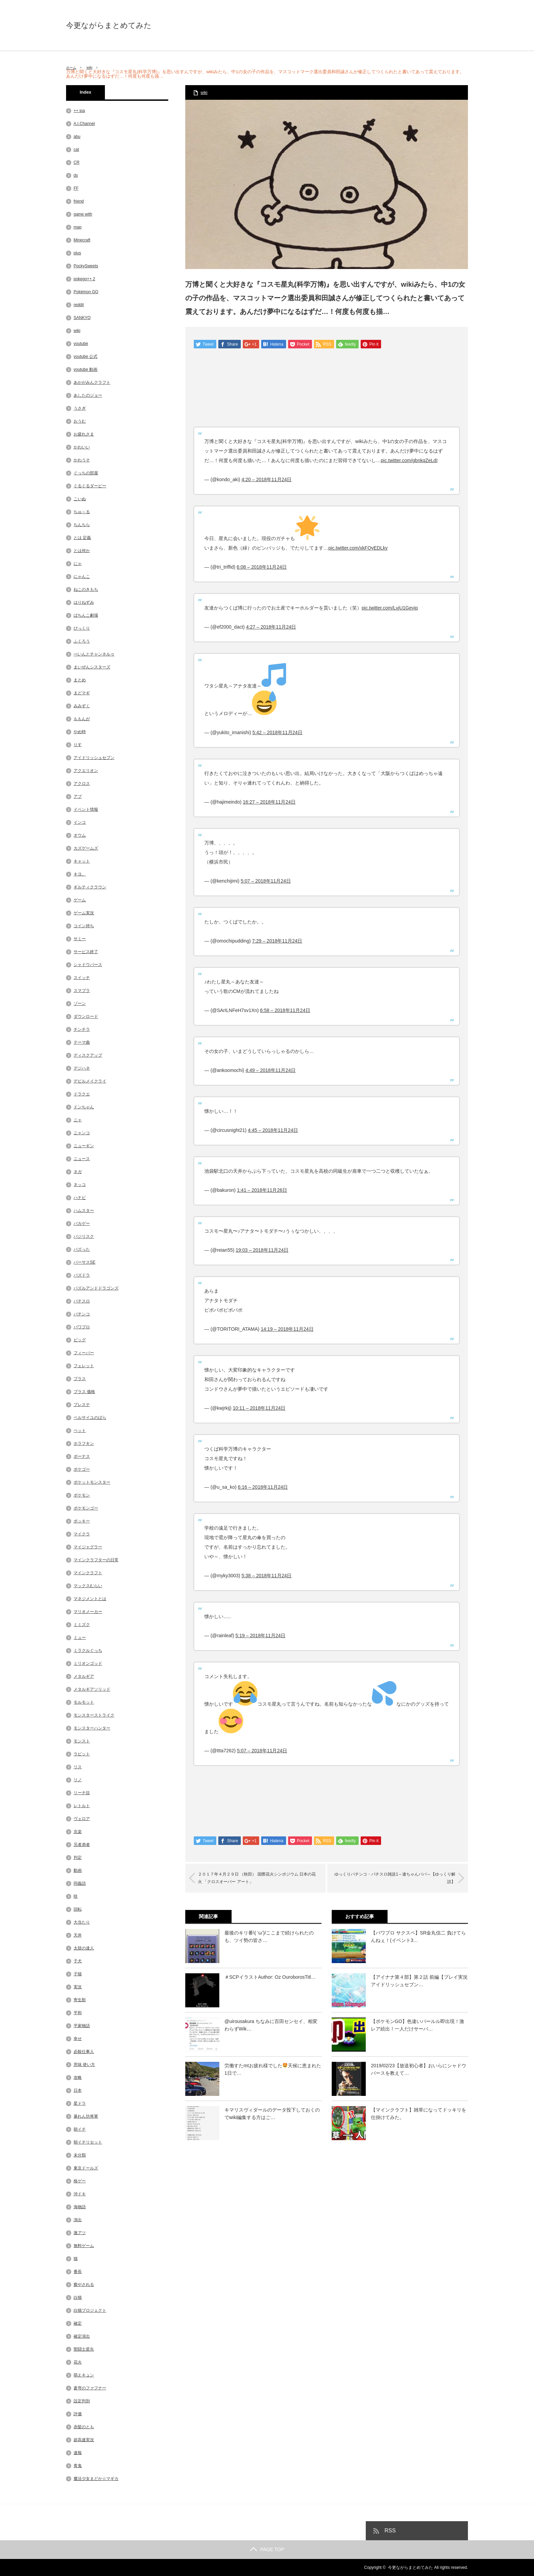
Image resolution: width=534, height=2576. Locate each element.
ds (76, 175)
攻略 (78, 2077)
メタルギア (84, 1676)
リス (78, 1767)
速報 (78, 2452)
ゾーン (80, 1003)
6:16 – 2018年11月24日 (263, 1487)
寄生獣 (80, 1999)
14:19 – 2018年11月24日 (287, 1329)
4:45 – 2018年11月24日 (273, 1131)
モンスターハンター (92, 1728)
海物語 (80, 2206)
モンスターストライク (94, 1715)
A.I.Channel (84, 123)
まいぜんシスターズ (92, 667)
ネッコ (80, 1184)
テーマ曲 (82, 1042)
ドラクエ (82, 1094)
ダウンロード (86, 1016)
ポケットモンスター (92, 1482)
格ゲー (80, 2181)
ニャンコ (82, 1133)
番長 (78, 2271)
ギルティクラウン (90, 887)
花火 (78, 2362)
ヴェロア (82, 1818)
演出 (78, 2219)
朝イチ (80, 2129)
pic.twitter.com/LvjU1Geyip (390, 608)
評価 (78, 2414)
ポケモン (82, 1495)
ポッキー (82, 1521)
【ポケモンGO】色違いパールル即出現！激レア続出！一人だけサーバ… (417, 2025)
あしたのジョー (88, 395)
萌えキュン (84, 2375)
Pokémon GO (86, 291)
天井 (78, 1935)
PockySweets (86, 266)
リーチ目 (82, 1792)
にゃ (78, 563)
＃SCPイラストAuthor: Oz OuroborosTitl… (270, 1977)
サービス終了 (86, 951)
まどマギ (82, 693)
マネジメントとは (90, 1598)
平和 (78, 2012)
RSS (390, 2530)
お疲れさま (84, 434)
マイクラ (82, 1534)
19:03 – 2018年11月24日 (262, 1250)
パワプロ (82, 1327)
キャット (82, 861)
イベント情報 (86, 809)
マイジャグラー (88, 1547)
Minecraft (82, 240)
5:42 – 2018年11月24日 (277, 733)
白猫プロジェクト (90, 2310)
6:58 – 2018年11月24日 (285, 1011)
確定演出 (82, 2336)
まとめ (80, 680)
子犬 (78, 1961)
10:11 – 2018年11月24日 (259, 1408)
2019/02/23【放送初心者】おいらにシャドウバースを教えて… (418, 2070)
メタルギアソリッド (92, 1689)
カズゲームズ (86, 848)
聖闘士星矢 (84, 2349)
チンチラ (82, 1029)
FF (76, 188)
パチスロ (82, 1301)
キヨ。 (80, 874)
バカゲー (82, 1223)
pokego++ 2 (84, 278)
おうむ (80, 421)
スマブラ (82, 990)
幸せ (78, 2038)
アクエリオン (86, 770)
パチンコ (82, 1314)
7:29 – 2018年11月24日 (277, 941)
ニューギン (84, 1145)
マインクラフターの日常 (96, 1560)
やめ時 (80, 731)
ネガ (78, 1171)
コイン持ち (84, 925)
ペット (80, 1430)
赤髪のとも (84, 2426)
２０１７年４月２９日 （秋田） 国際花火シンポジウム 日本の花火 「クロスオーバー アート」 (260, 1879)
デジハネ (82, 1068)
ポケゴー (82, 1469)
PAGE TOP (267, 2549)
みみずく (82, 706)
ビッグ (80, 1340)
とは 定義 (82, 537)
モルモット (84, 1702)
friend (79, 201)
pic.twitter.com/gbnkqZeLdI (409, 461)
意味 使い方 (84, 2064)
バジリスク (84, 1236)
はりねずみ (84, 602)
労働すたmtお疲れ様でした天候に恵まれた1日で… (272, 2070)
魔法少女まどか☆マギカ (96, 2478)
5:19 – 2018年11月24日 (260, 1636)
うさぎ (80, 408)
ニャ (78, 1120)
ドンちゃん (84, 1107)
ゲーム (80, 900)
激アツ (80, 2232)
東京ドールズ (86, 2168)
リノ (78, 1779)
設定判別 (82, 2401)
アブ (78, 796)
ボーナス (82, 1456)
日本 (78, 2090)
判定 (78, 1857)
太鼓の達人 (84, 1948)
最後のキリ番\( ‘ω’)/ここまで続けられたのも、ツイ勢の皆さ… (269, 1937)
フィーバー (84, 1352)
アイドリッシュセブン (94, 757)
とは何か (82, 550)
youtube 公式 (85, 356)
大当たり (82, 1922)
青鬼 (78, 2465)
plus (77, 253)
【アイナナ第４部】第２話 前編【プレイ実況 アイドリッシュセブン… (419, 1981)
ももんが (82, 718)
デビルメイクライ (90, 1081)
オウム (80, 835)
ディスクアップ (88, 1055)
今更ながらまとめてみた (109, 25)
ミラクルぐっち (88, 1650)
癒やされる (84, 2284)
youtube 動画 (85, 369)
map (77, 227)
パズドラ (82, 1275)
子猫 (78, 1974)
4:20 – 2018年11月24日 (266, 480)
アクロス (82, 783)
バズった (82, 1249)
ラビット (82, 1754)
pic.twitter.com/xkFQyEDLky (358, 548)
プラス (80, 1378)
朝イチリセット (88, 2142)
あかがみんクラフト (92, 382)
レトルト (82, 1805)
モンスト (82, 1741)
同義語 (80, 1883)
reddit (79, 304)
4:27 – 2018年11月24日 (271, 627)
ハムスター (84, 1210)
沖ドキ (80, 2194)
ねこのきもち (86, 589)
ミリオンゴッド (88, 1663)
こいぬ (80, 498)
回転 (78, 1909)
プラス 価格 (84, 1391)
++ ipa (79, 110)
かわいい (82, 447)
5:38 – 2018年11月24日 (266, 1576)
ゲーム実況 (84, 913)
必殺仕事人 (84, 2051)
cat (76, 149)
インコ (80, 822)
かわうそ (82, 460)
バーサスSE (84, 1262)
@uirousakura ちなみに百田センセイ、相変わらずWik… (270, 2025)
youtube (81, 343)
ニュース (82, 1158)
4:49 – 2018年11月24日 (271, 1071)
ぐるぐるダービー (90, 486)
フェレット (84, 1365)
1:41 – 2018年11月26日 (262, 1191)
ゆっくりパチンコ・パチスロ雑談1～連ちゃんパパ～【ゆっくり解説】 (390, 1879)
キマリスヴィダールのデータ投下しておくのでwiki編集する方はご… (272, 2114)
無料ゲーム (84, 2245)
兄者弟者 (82, 1844)
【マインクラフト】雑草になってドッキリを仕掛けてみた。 (418, 2114)
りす (78, 744)
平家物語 (82, 2025)
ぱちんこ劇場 (86, 615)
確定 (78, 2323)
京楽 (78, 1831)
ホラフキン (84, 1443)
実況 (78, 1987)
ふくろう (82, 641)
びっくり (82, 628)
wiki (93, 67)
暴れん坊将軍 (86, 2116)
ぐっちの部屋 (86, 473)
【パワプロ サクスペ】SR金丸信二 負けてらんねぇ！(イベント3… (418, 1937)
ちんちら (82, 524)
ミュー (80, 1637)
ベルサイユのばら (90, 1417)
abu (77, 136)
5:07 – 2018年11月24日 (266, 881)
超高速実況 (84, 2439)
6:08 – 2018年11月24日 (262, 567)
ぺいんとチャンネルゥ (94, 654)
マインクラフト (88, 1572)
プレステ (82, 1404)
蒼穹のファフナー (90, 2388)
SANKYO (82, 317)
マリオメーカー (88, 1611)
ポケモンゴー (86, 1508)
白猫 (78, 2297)
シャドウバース (88, 964)
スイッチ (82, 977)
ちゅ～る (82, 511)
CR (76, 162)
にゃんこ (82, 576)
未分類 (80, 2155)
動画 (78, 1870)
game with (83, 214)
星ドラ (80, 2103)
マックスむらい (88, 1585)
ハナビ (80, 1197)
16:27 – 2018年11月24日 (269, 802)
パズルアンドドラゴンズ (96, 1288)
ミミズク (82, 1624)
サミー (80, 938)
